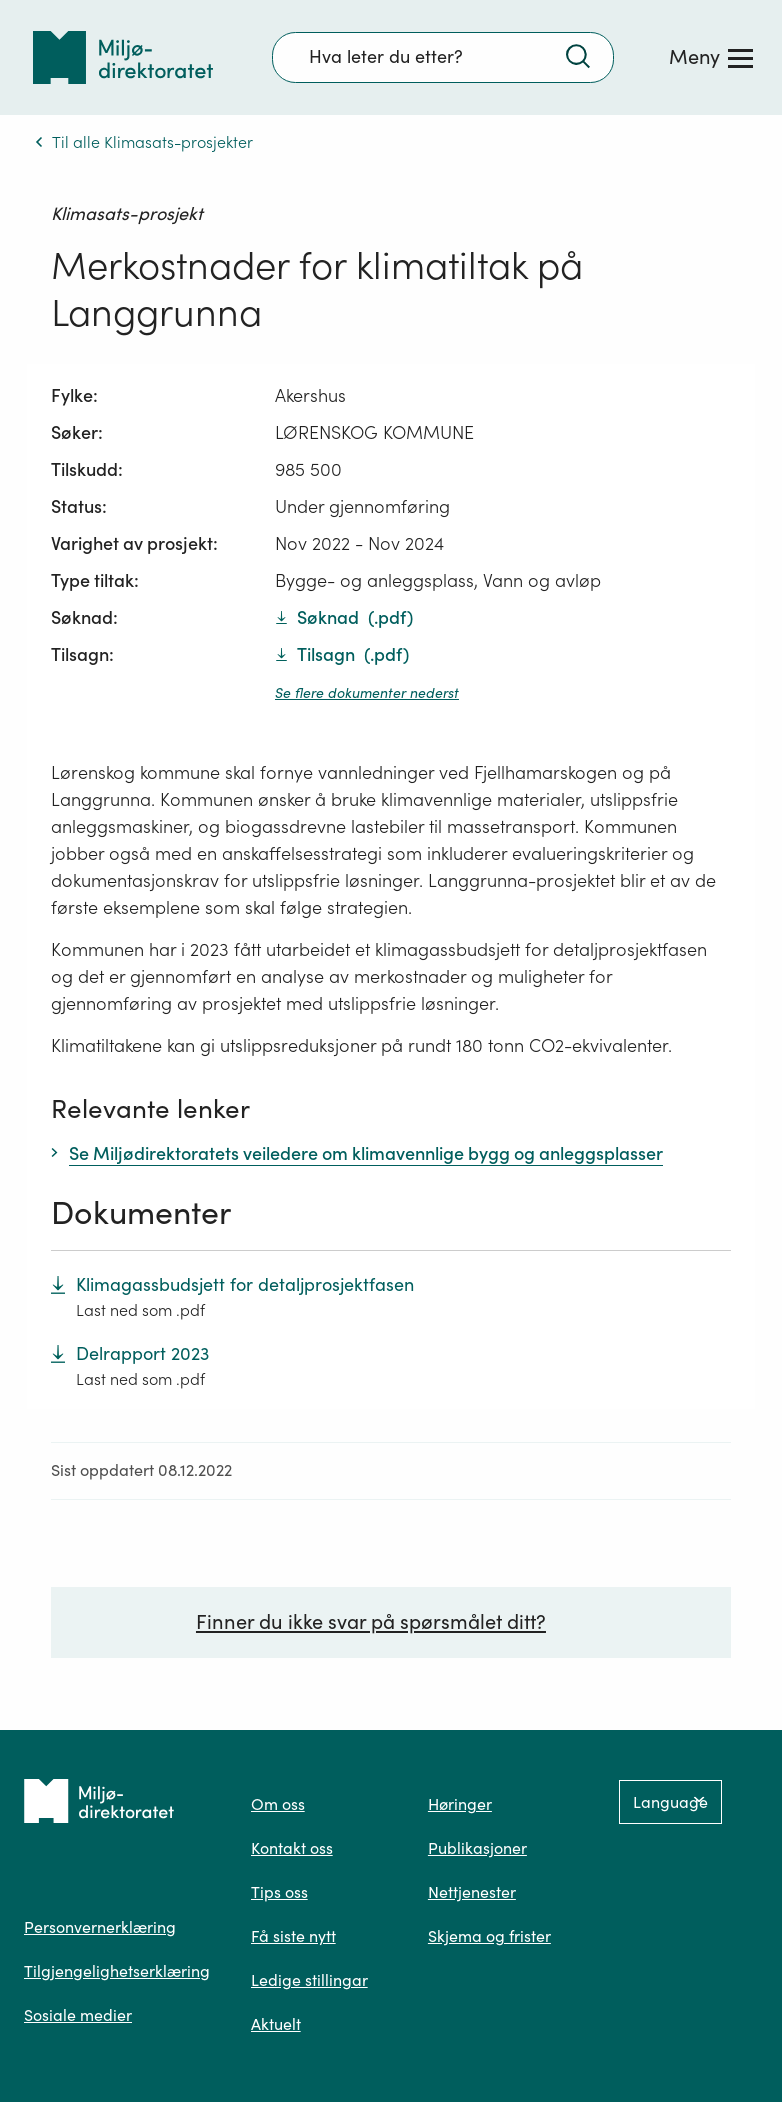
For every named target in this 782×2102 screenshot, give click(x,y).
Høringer (460, 1804)
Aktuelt (276, 2024)
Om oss (278, 1804)
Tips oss (279, 1892)
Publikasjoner (477, 1848)
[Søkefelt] (443, 57)
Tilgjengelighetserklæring (117, 1971)
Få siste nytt (293, 1936)
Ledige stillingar (309, 1980)
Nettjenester (472, 1892)
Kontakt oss (292, 1848)
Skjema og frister (489, 1936)
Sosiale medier (78, 2015)
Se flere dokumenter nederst (367, 693)
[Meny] (711, 57)
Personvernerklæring (100, 1927)
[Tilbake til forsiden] (123, 57)
